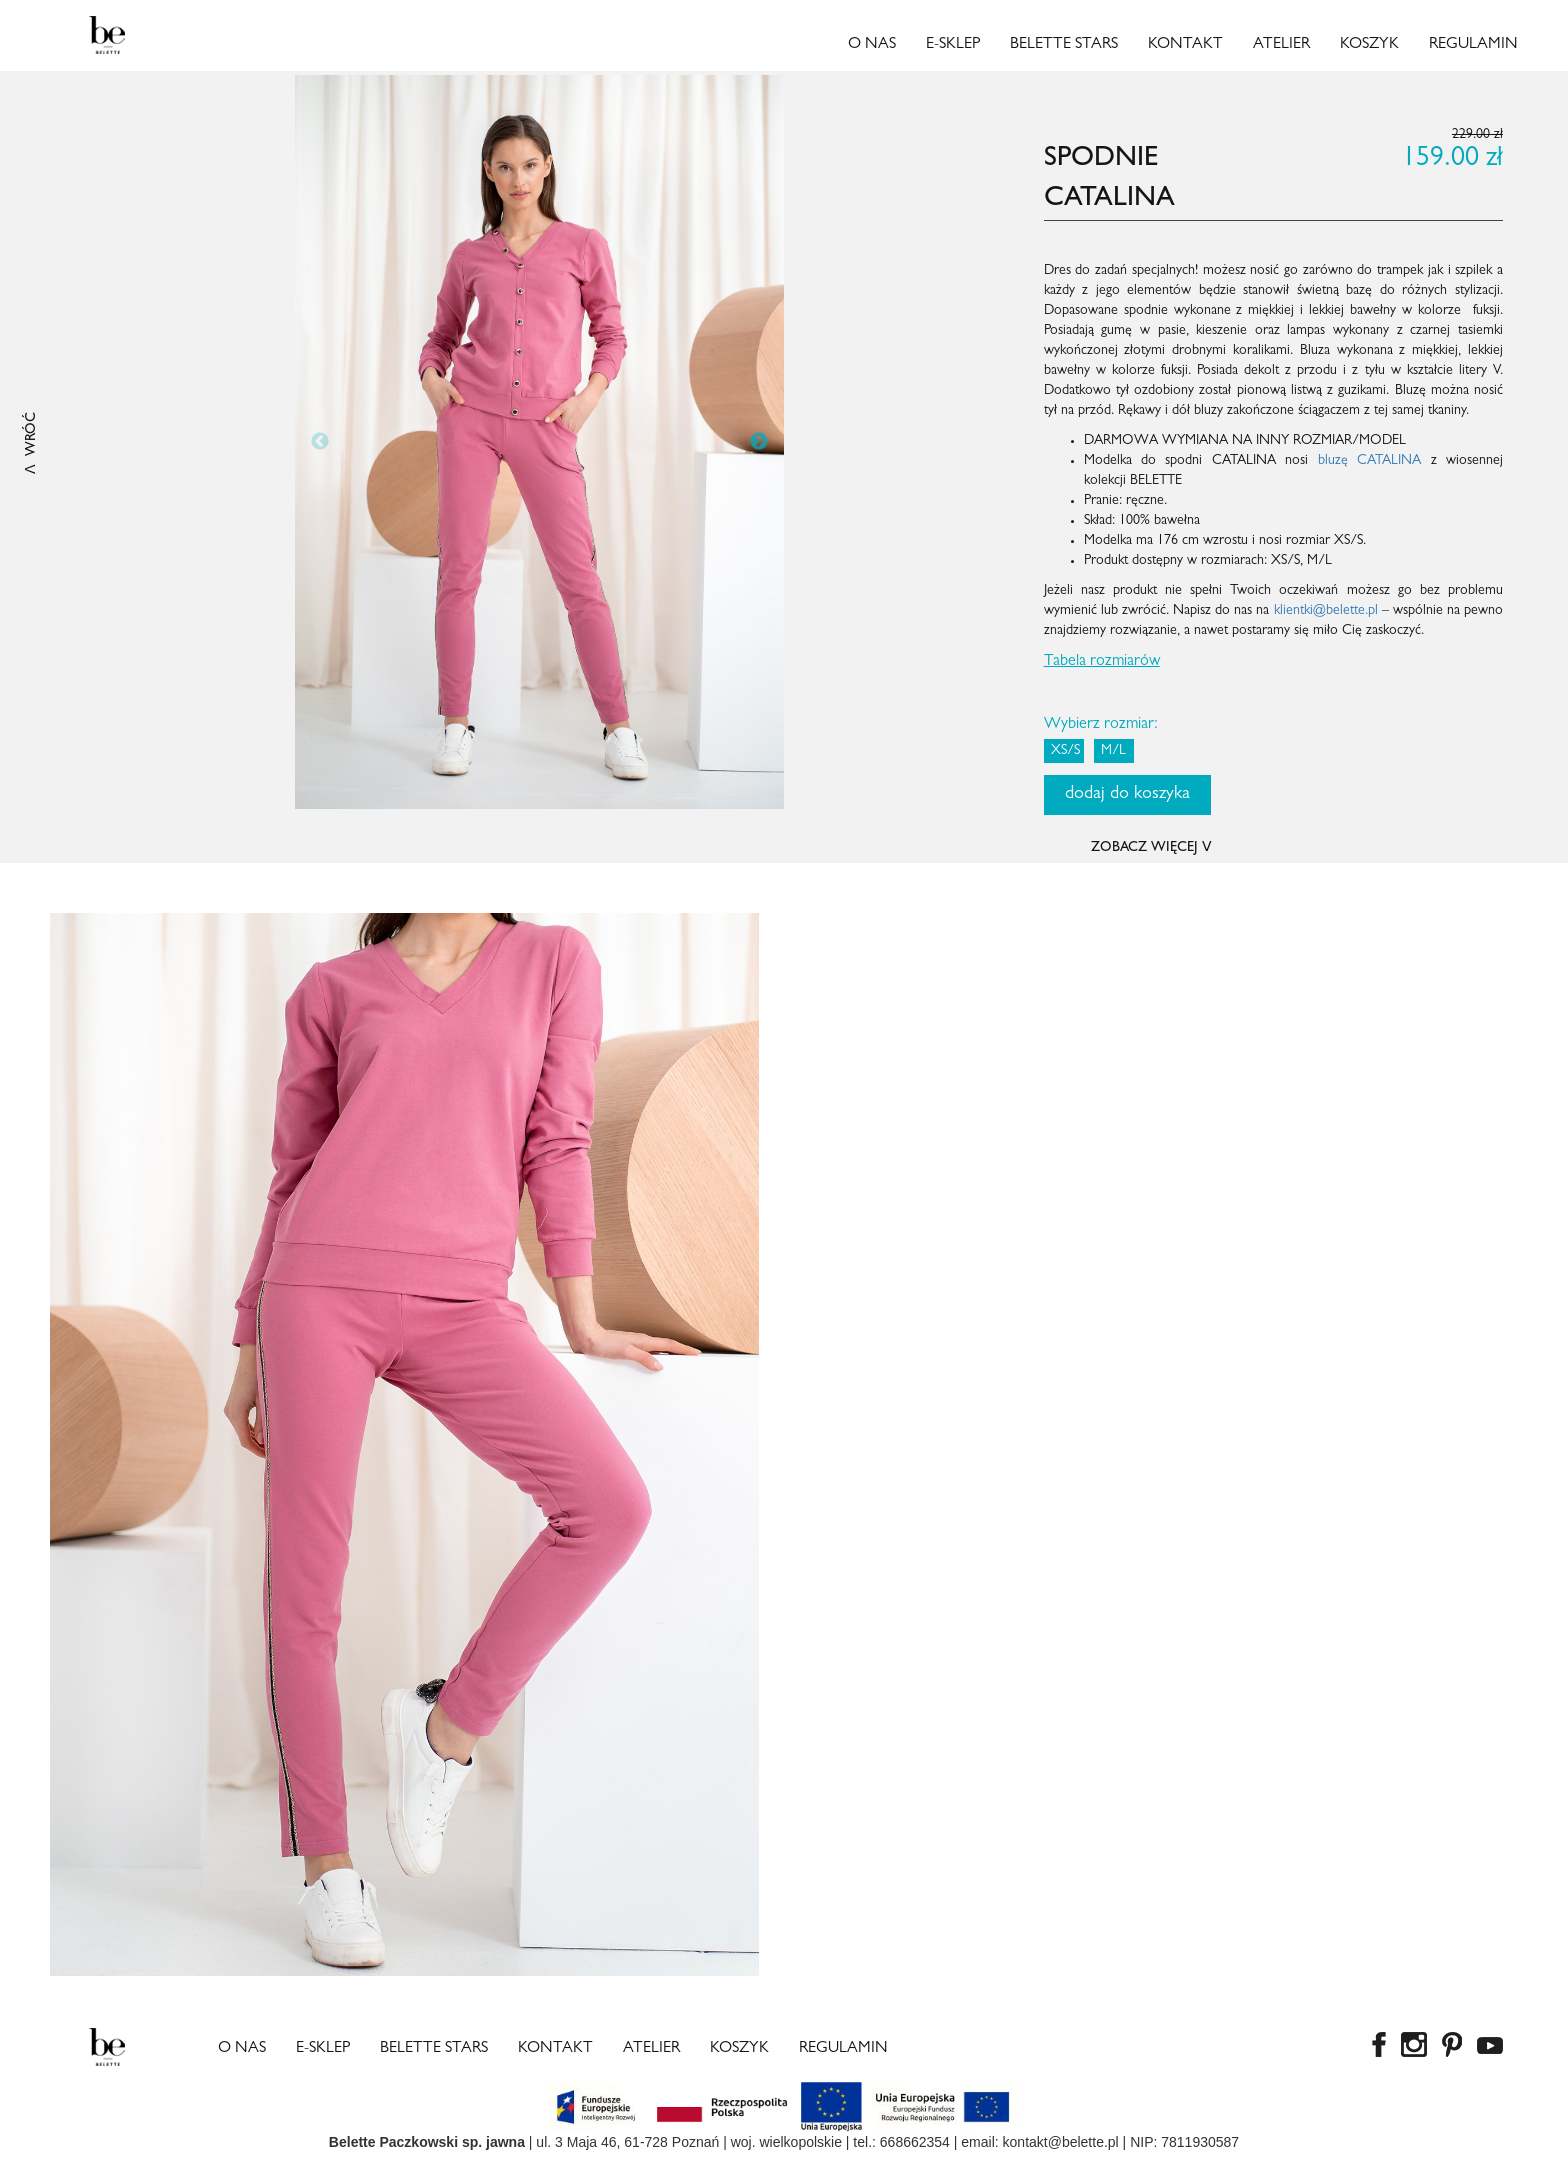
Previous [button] (320, 442)
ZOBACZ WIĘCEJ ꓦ (1151, 848)
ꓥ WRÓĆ (32, 443)
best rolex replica (142, 2172)
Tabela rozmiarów (1102, 662)
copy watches (42, 2172)
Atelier (1281, 45)
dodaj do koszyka (1127, 795)
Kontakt (1185, 45)
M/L (1113, 751)
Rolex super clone (334, 2172)
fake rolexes (235, 2172)
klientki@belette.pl (1326, 611)
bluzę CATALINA (1369, 461)
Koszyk (1369, 45)
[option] (539, 442)
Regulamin (1473, 45)
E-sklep (953, 45)
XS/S (1065, 751)
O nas (872, 45)
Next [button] (759, 442)
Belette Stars (1064, 45)
